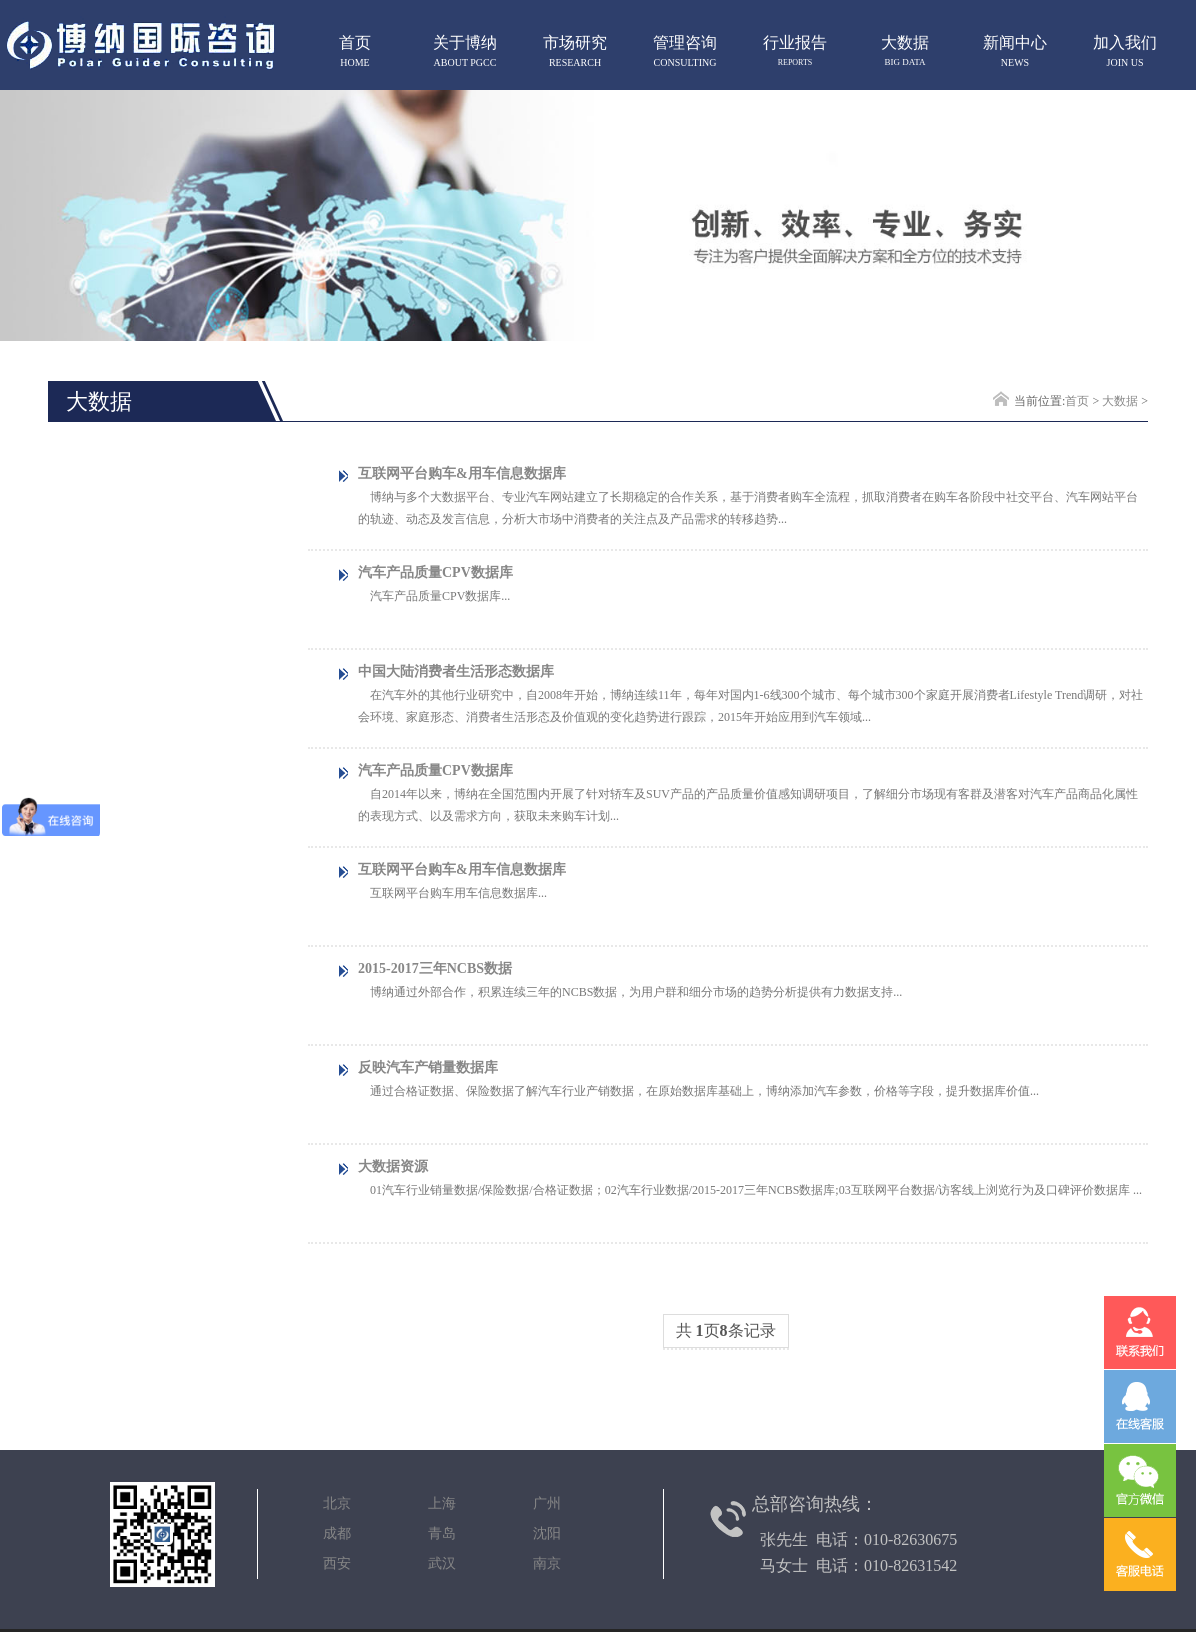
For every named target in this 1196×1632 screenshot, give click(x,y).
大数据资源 (393, 1166)
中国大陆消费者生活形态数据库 (456, 671)
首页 (1077, 401)
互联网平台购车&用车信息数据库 (462, 473)
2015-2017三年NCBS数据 (435, 968)
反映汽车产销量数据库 (428, 1067)
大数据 (1120, 401)
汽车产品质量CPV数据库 (435, 572)
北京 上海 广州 (442, 1503)
